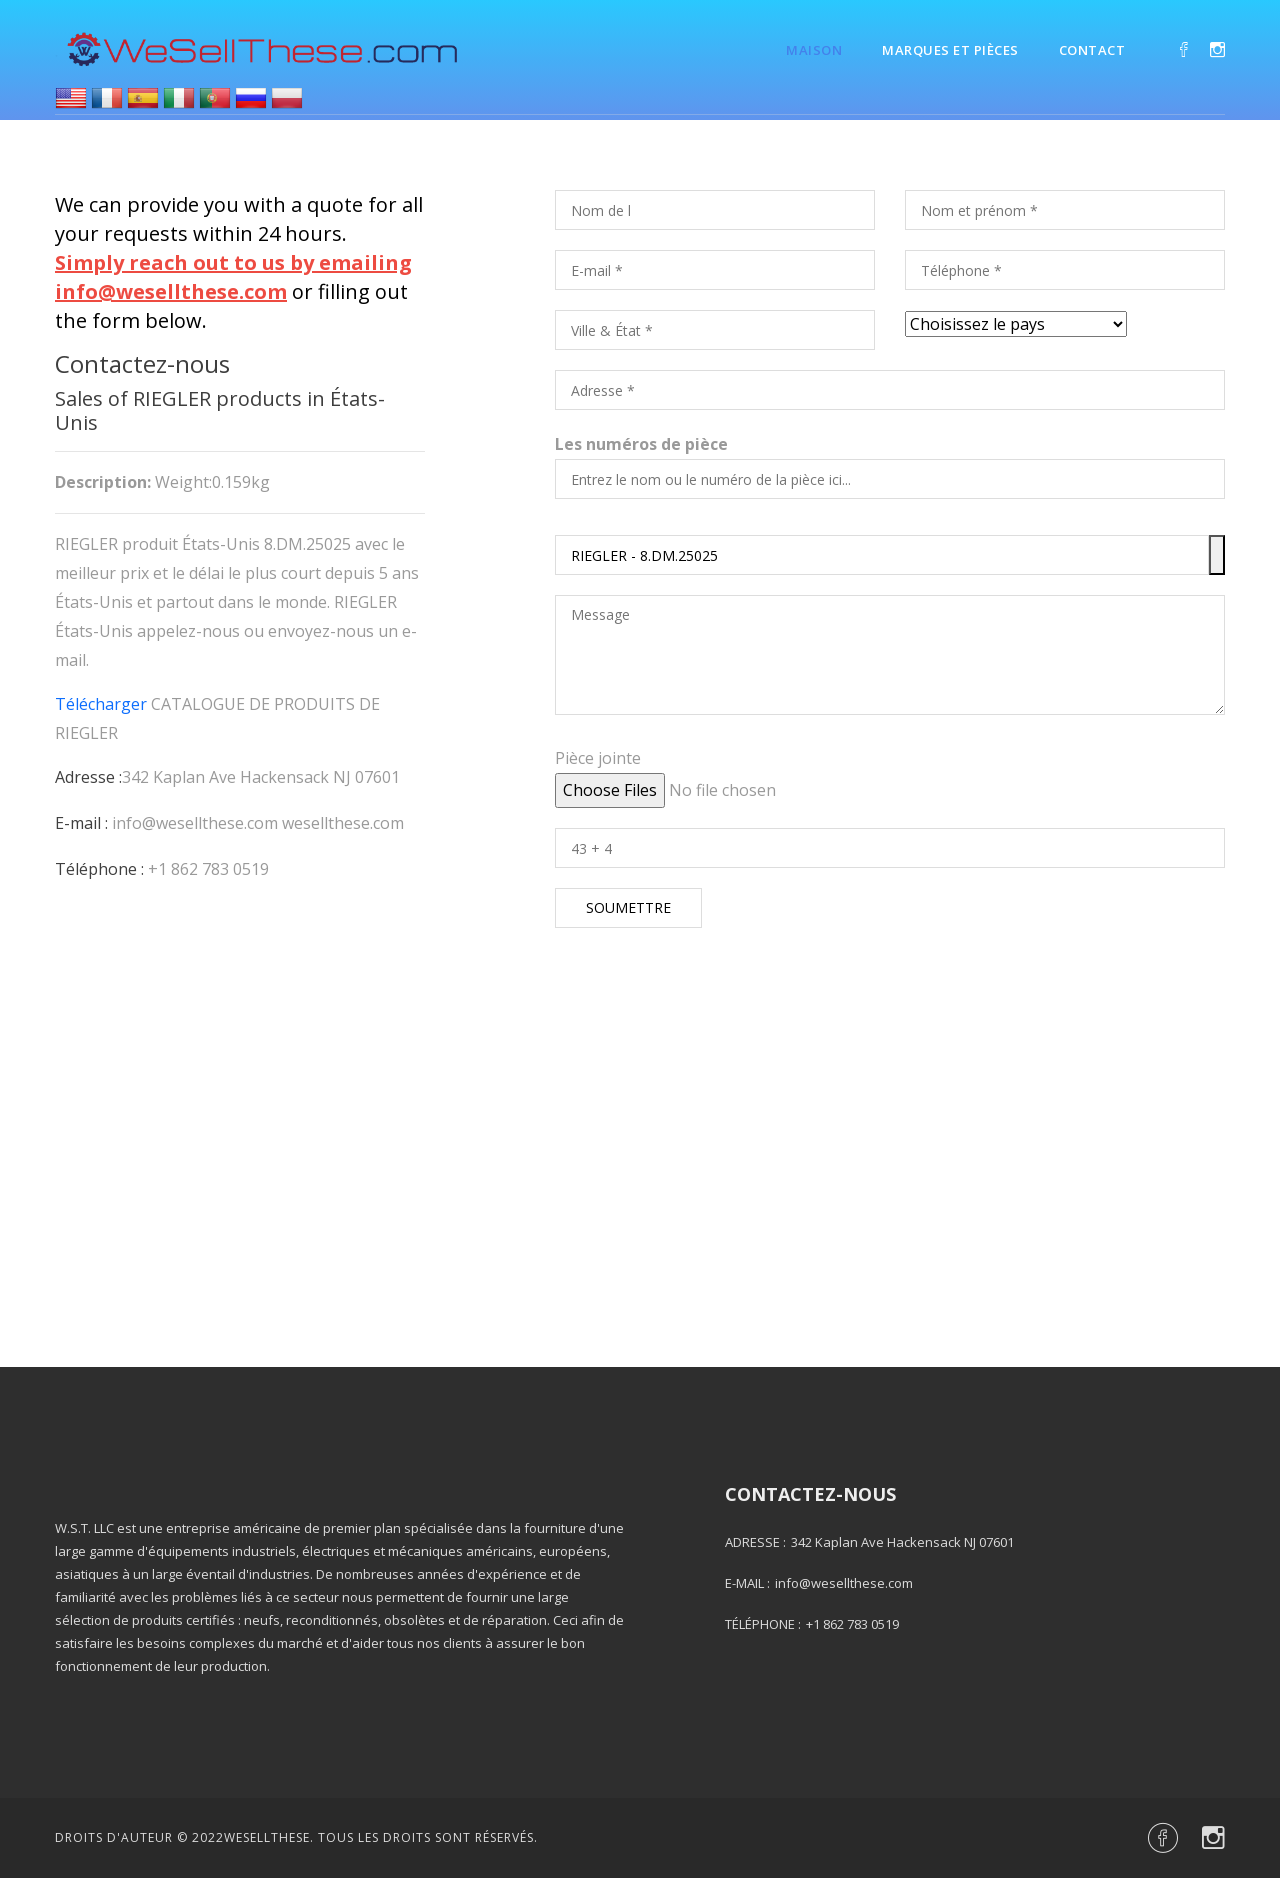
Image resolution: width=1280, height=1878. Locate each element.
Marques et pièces (950, 50)
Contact (1092, 50)
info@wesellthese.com (195, 823)
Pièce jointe (598, 758)
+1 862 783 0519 (208, 869)
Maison (814, 50)
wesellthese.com (343, 823)
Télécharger (101, 704)
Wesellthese (267, 1837)
